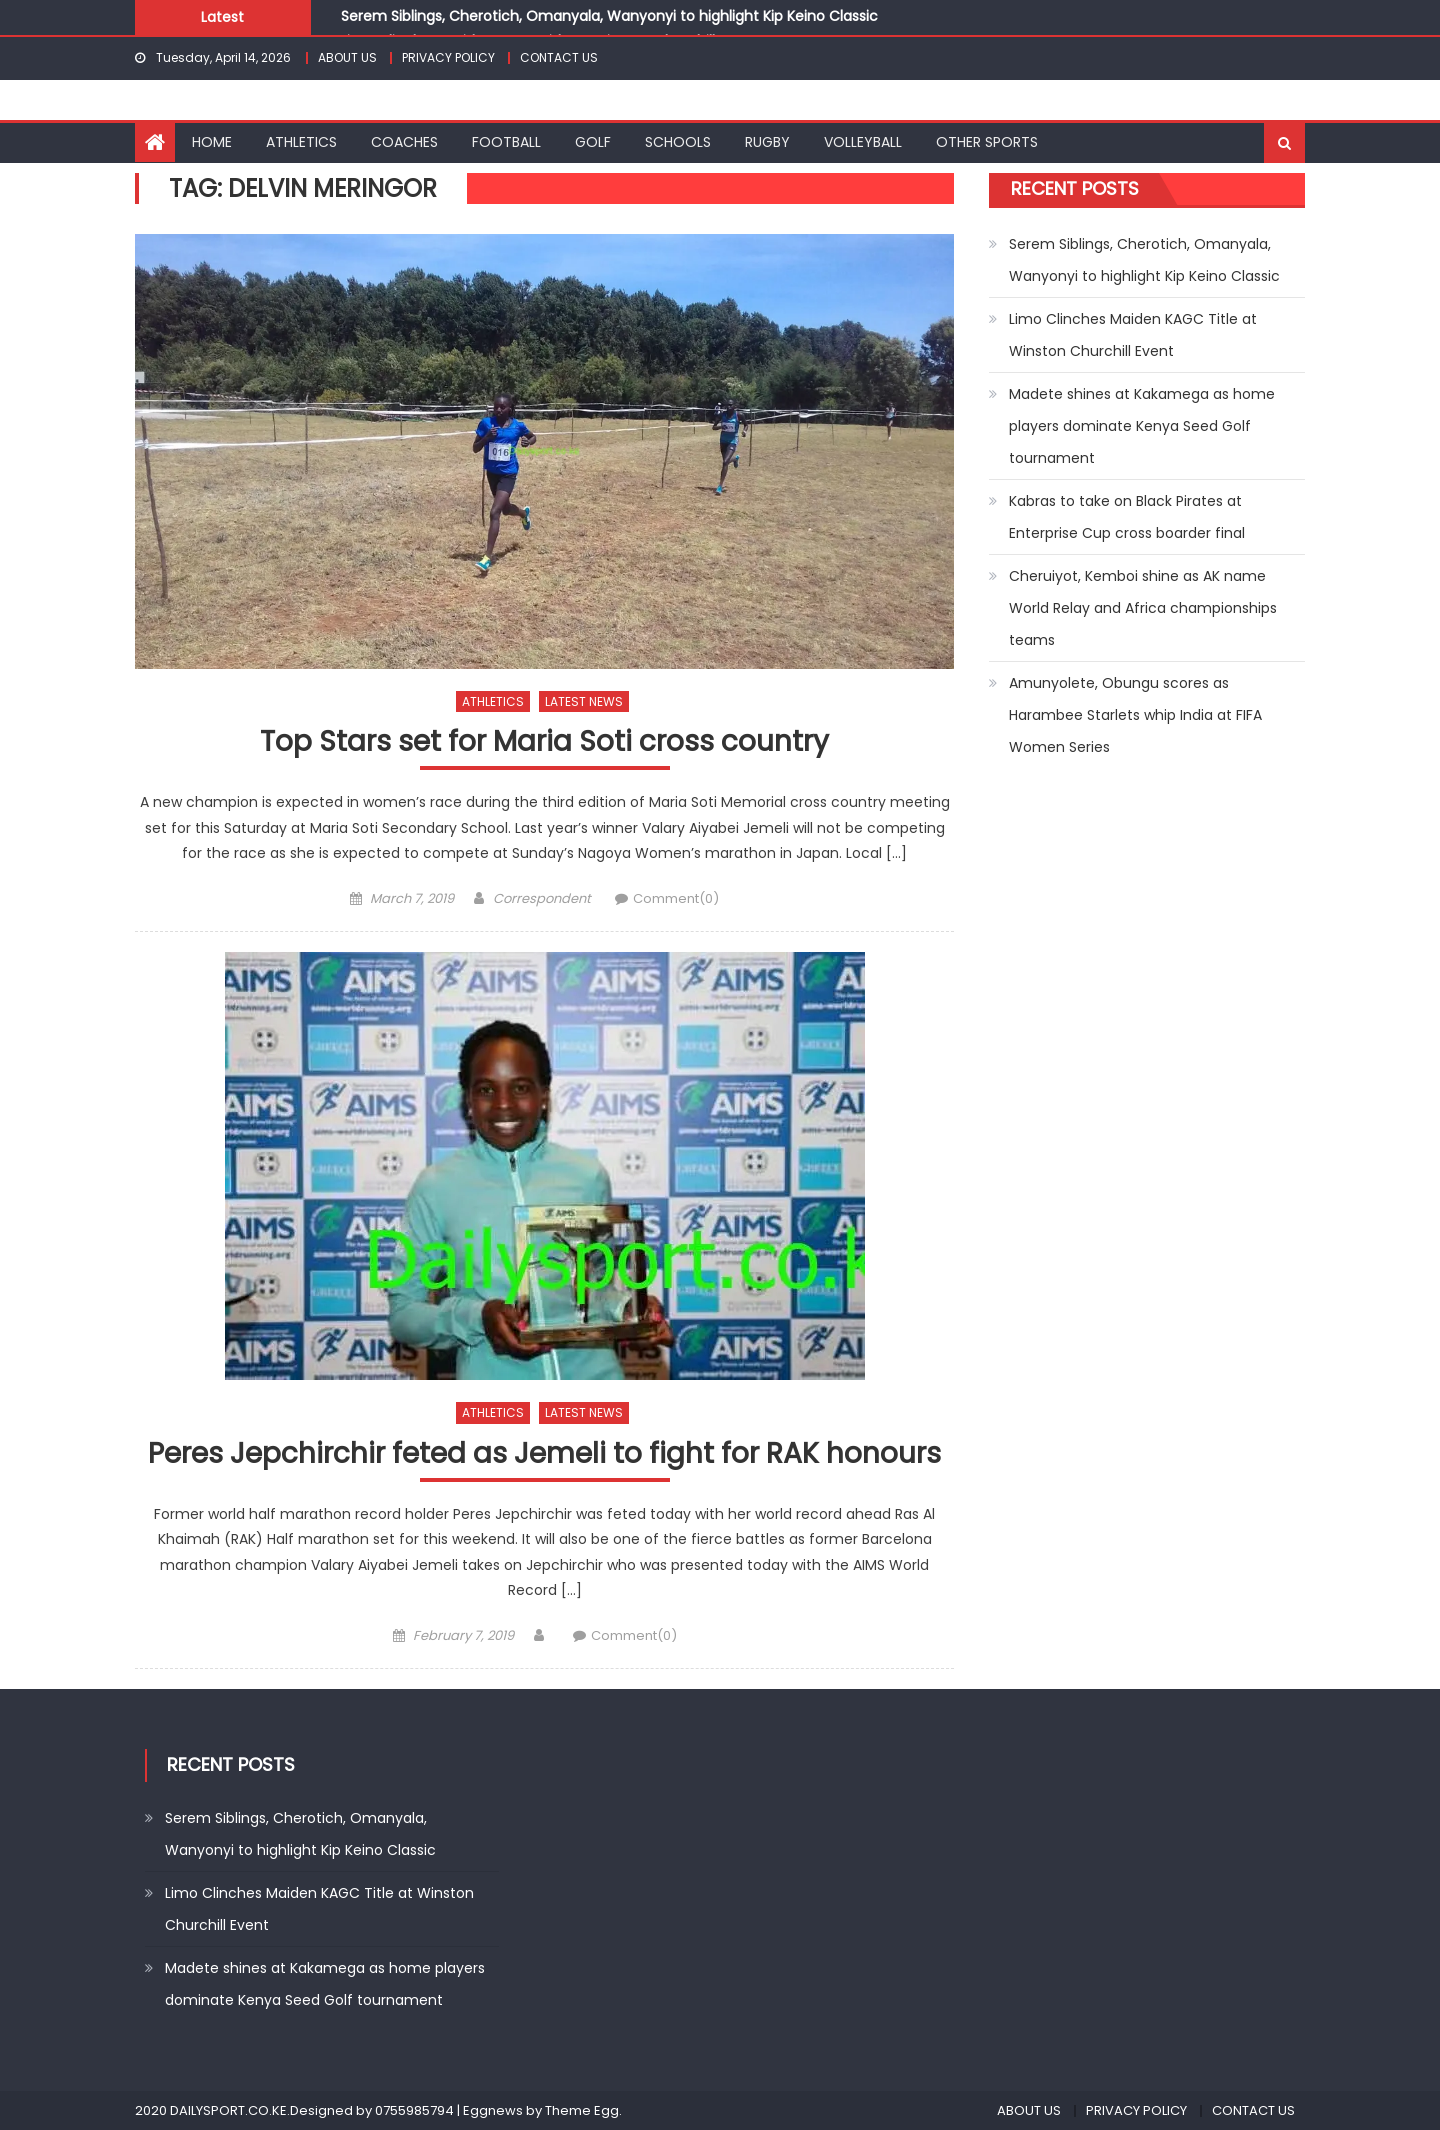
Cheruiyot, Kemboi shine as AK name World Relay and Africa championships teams (1143, 608)
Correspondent (542, 898)
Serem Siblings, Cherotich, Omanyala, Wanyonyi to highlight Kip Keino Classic (609, 16)
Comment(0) (676, 898)
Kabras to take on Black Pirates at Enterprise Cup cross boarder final (1127, 517)
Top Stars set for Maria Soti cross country (544, 742)
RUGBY (767, 142)
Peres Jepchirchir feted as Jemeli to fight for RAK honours (544, 1454)
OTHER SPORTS (987, 142)
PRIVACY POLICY (448, 57)
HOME (212, 142)
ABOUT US (347, 57)
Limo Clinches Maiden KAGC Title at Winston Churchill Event (1133, 335)
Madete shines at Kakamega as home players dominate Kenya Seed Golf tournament (1142, 426)
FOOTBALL (506, 142)
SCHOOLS (678, 142)
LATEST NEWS (584, 701)
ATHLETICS (301, 142)
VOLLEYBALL (863, 142)
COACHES (404, 142)
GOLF (593, 142)
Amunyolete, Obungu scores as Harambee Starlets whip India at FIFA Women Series (1135, 715)
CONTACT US (559, 57)
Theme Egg (582, 2110)
